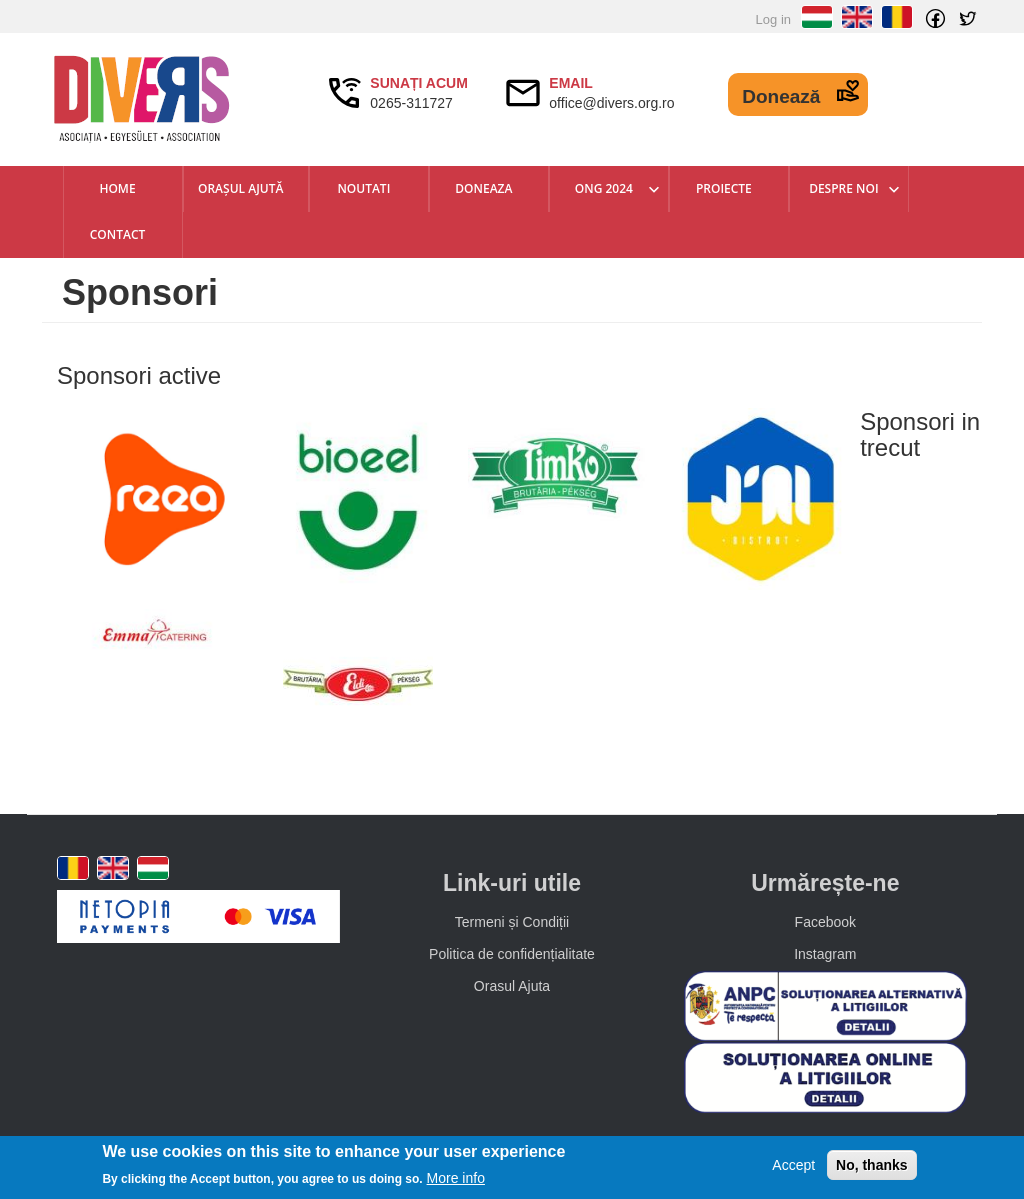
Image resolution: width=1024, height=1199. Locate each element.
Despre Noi (843, 188)
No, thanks (872, 1165)
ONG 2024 (604, 188)
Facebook (825, 922)
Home (117, 188)
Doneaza (483, 188)
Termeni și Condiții (512, 922)
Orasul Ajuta (512, 986)
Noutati (363, 188)
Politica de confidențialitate (512, 954)
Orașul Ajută (240, 188)
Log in (773, 19)
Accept (793, 1165)
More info (456, 1178)
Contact (118, 234)
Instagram (825, 954)
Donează (781, 96)
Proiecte (724, 188)
